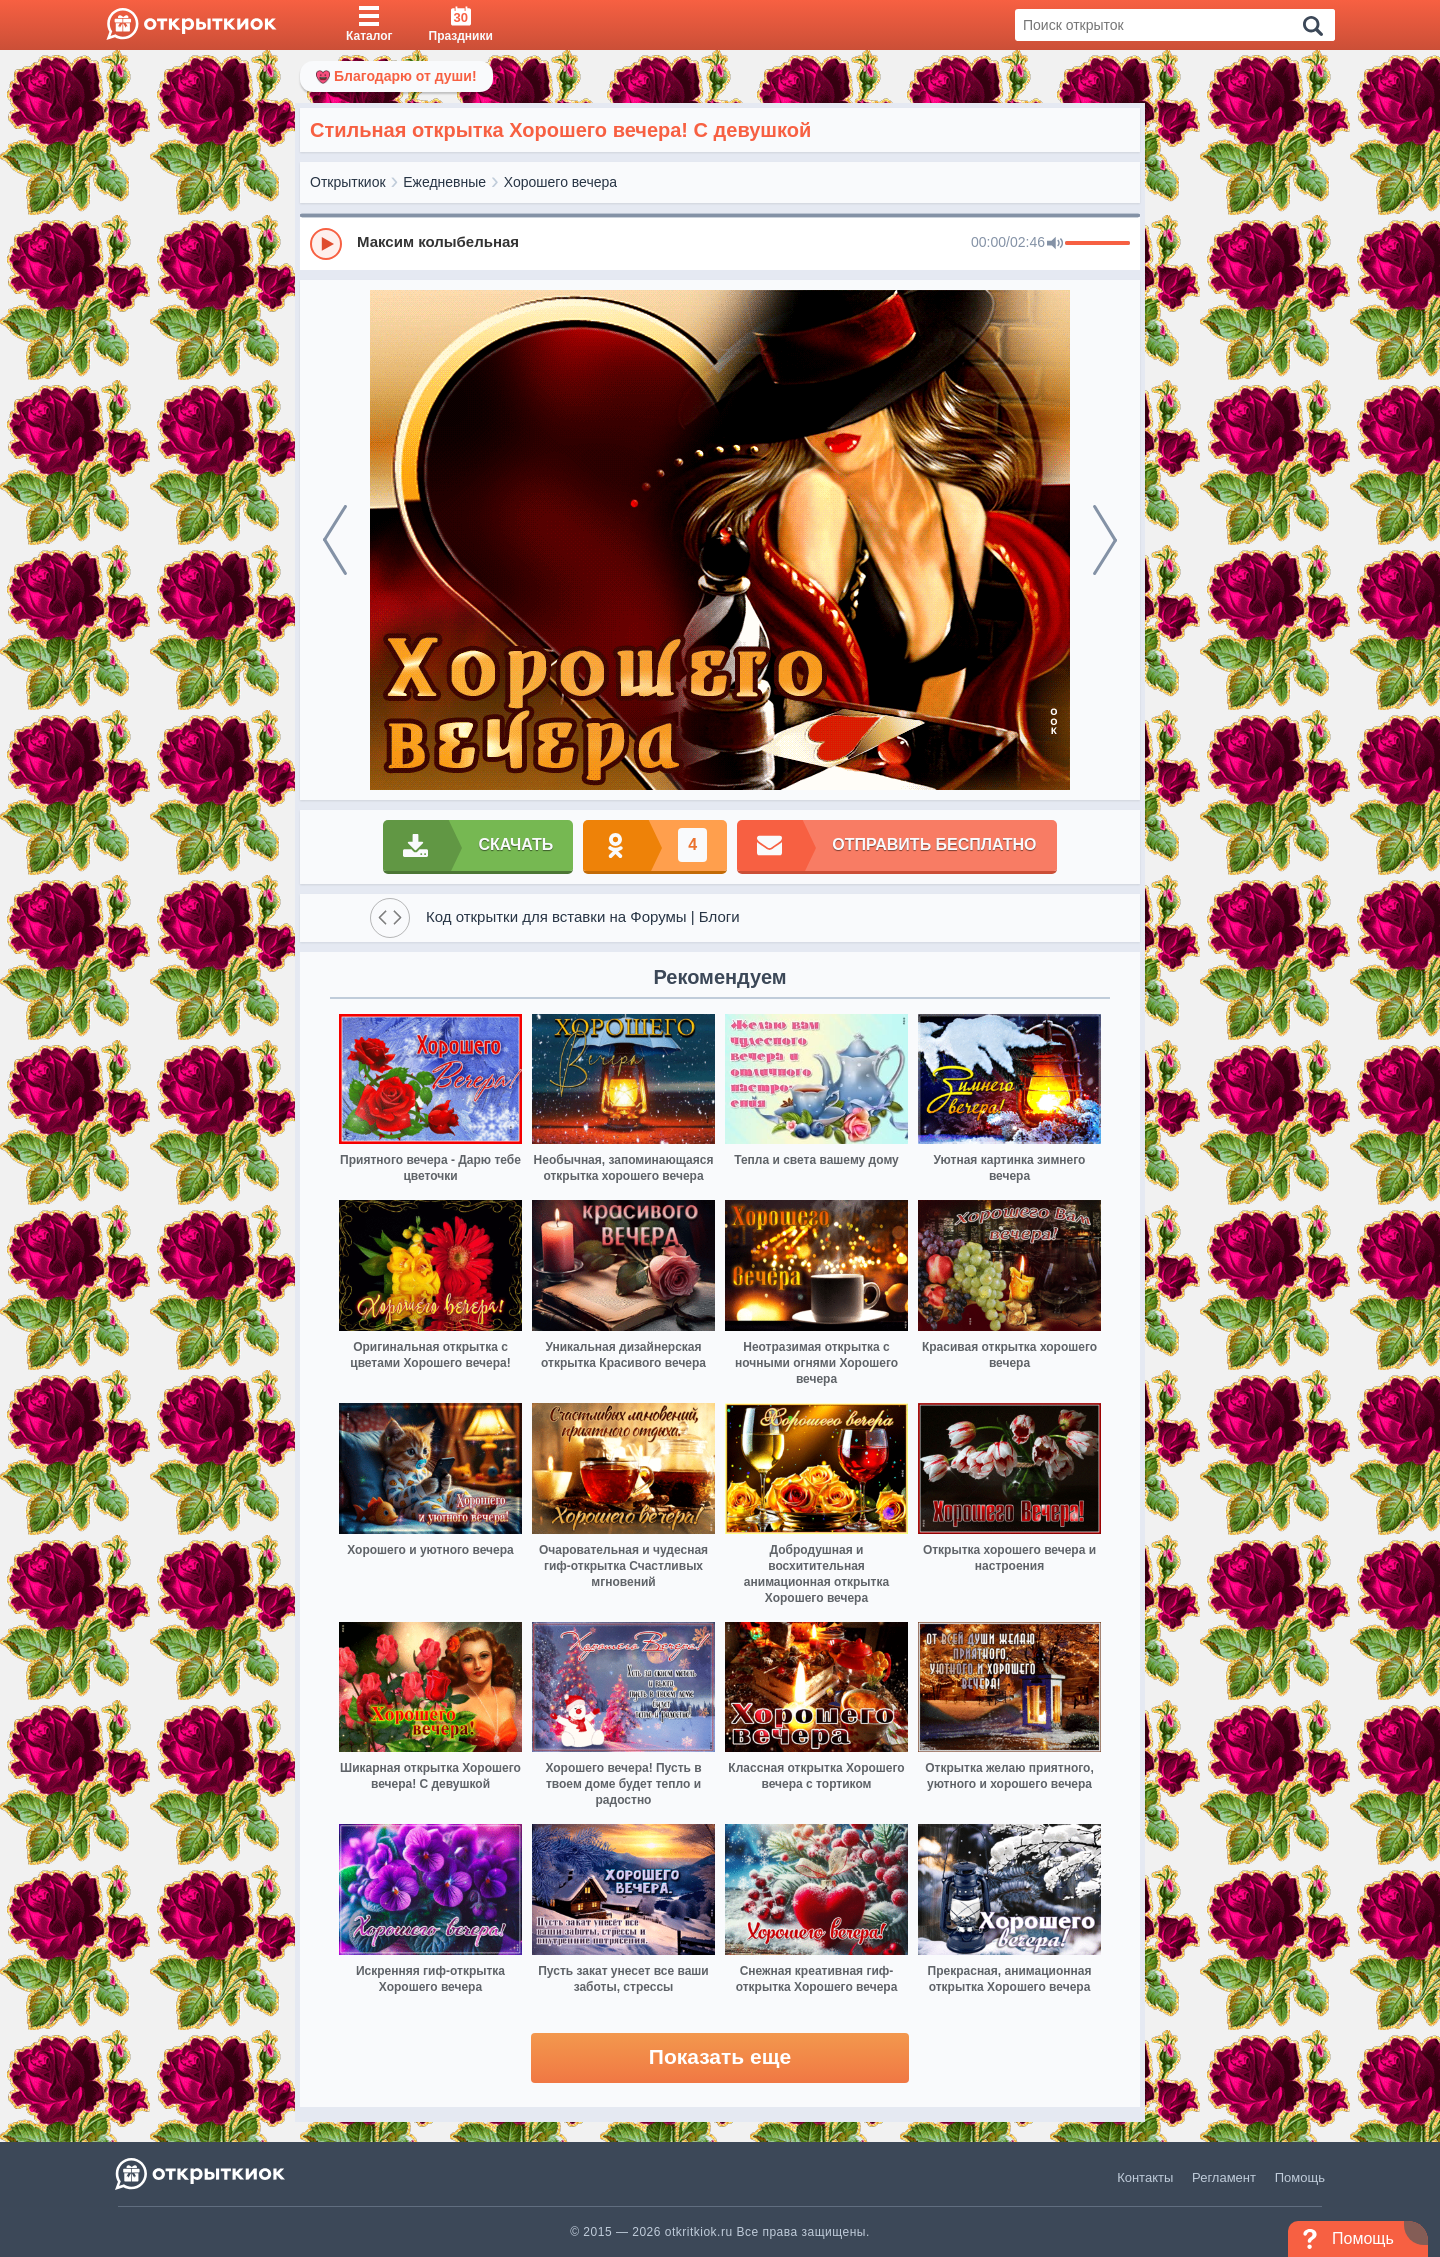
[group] (720, 243)
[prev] (335, 540)
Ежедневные (444, 182)
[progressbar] (1097, 244)
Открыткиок (348, 182)
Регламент (1224, 2177)
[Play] (326, 244)
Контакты (1145, 2177)
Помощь (1300, 2177)
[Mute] (1055, 244)
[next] (1105, 540)
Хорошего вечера (560, 182)
